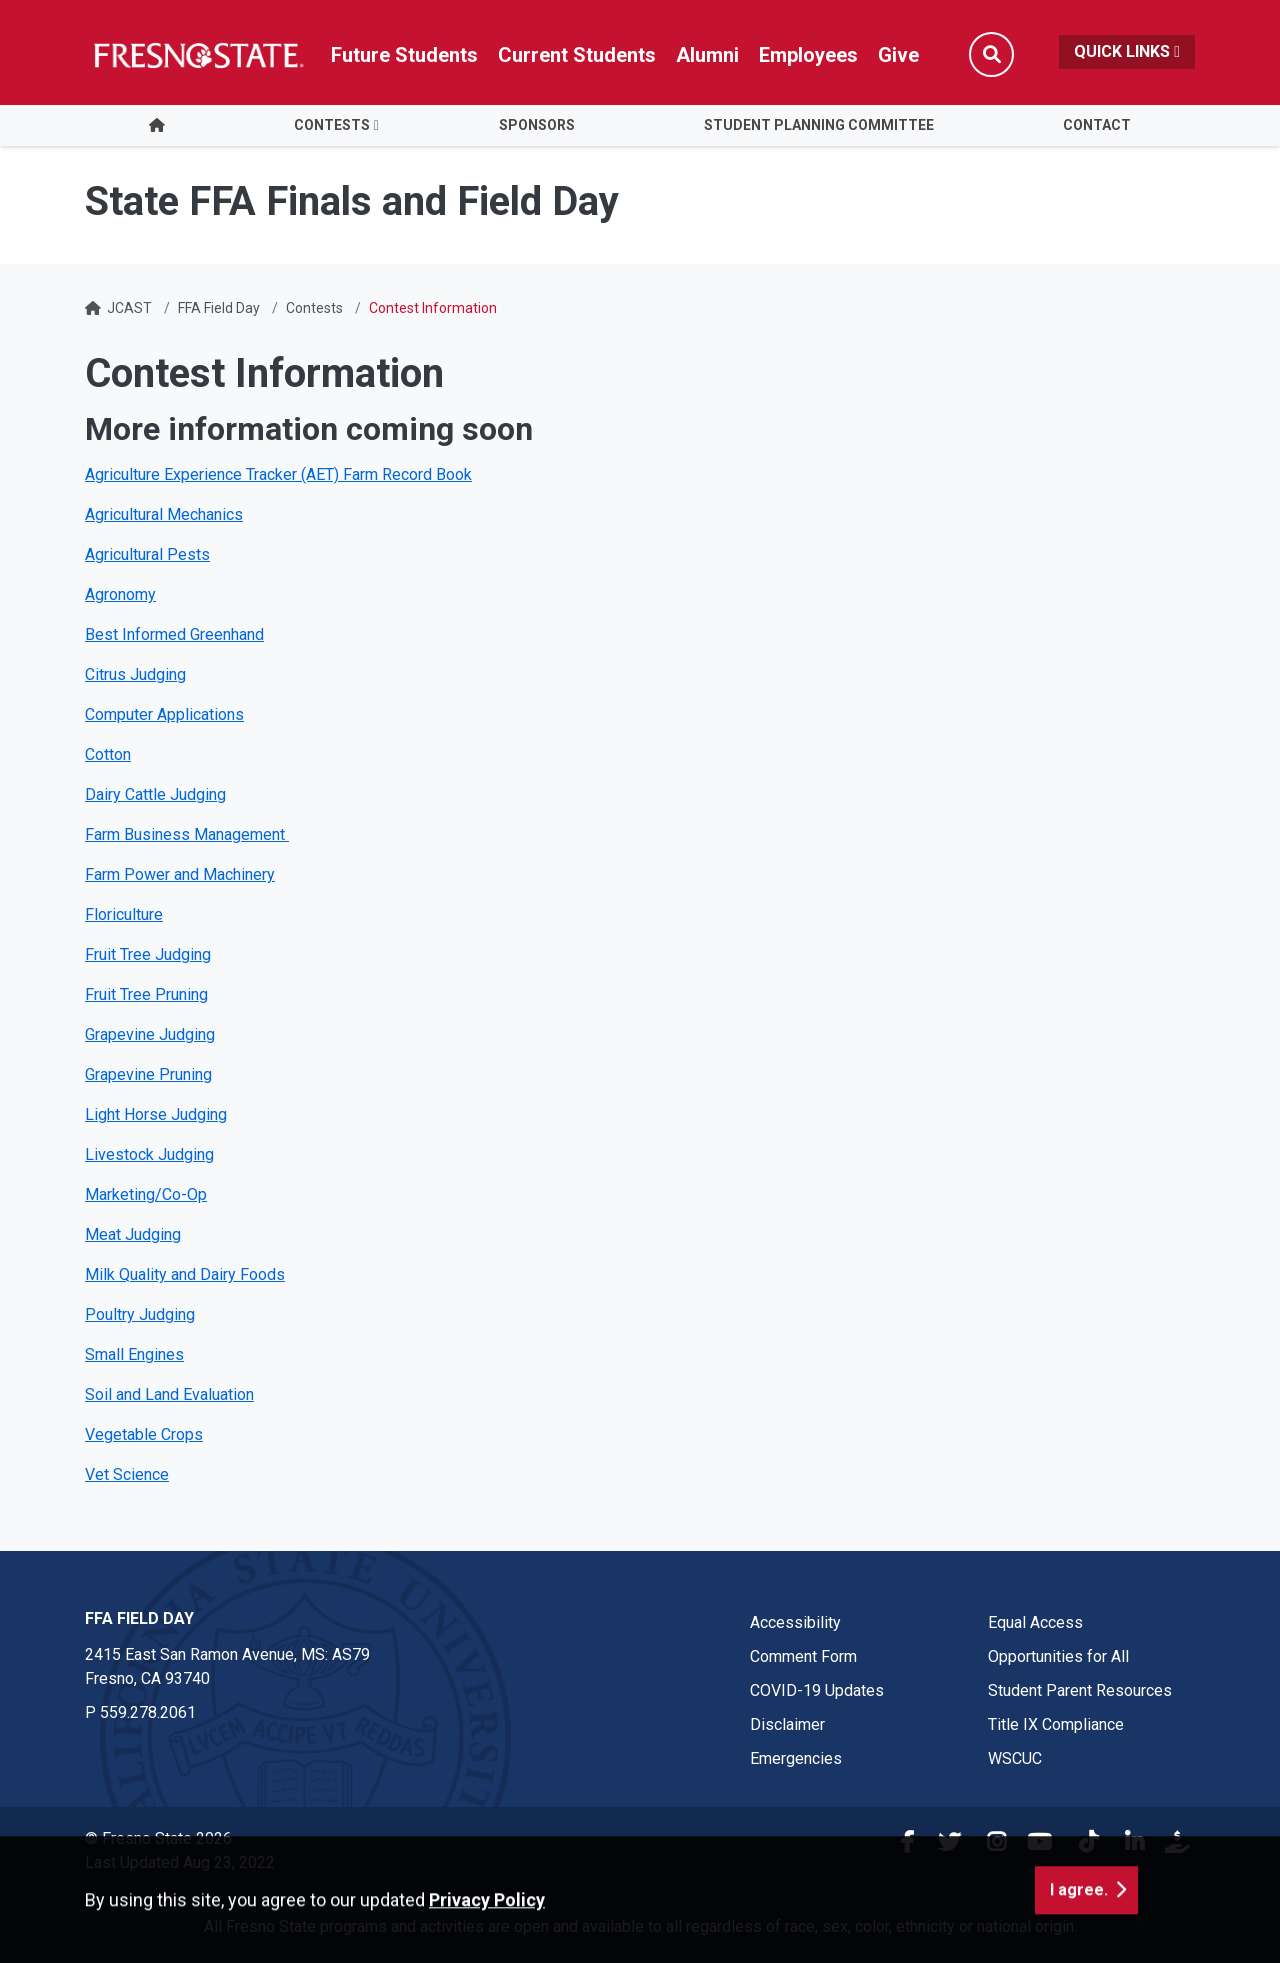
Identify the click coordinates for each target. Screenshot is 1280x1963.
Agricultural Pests (147, 554)
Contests (332, 125)
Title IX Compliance (1056, 1724)
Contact (1097, 125)
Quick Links (1127, 51)
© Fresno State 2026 (158, 1838)
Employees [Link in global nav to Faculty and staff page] (808, 55)
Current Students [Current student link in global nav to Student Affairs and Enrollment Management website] (577, 55)
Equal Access (1035, 1622)
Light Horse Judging (156, 1114)
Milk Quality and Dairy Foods (185, 1274)
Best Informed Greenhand (174, 634)
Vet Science (127, 1474)
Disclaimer (787, 1724)
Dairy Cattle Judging (155, 794)
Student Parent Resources (1080, 1690)
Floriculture (124, 914)
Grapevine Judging (150, 1034)
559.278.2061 (148, 1712)
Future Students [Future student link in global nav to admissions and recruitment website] (404, 55)
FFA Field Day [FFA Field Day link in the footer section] (139, 1618)
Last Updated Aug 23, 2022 (180, 1862)
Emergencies (796, 1758)
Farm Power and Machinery (180, 874)
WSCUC (1015, 1758)
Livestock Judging (149, 1154)
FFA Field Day (219, 308)
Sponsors (537, 125)
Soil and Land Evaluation (169, 1394)
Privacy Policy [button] (487, 1935)
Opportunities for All (1058, 1656)
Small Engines (134, 1354)
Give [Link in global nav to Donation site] (898, 55)
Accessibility (795, 1622)
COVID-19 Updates (817, 1690)
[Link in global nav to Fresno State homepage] (197, 55)
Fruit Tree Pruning (146, 994)
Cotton (108, 754)
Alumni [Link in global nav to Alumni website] (707, 55)
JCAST (129, 308)
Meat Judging (133, 1234)
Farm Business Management (187, 834)
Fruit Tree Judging (148, 954)
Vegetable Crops (144, 1434)
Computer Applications (164, 714)
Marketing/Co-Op (146, 1194)
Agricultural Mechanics (164, 514)
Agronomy (120, 594)
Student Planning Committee (819, 125)
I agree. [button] (1079, 1925)
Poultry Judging (140, 1314)
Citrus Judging (135, 674)
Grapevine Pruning (148, 1074)
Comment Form (803, 1656)
